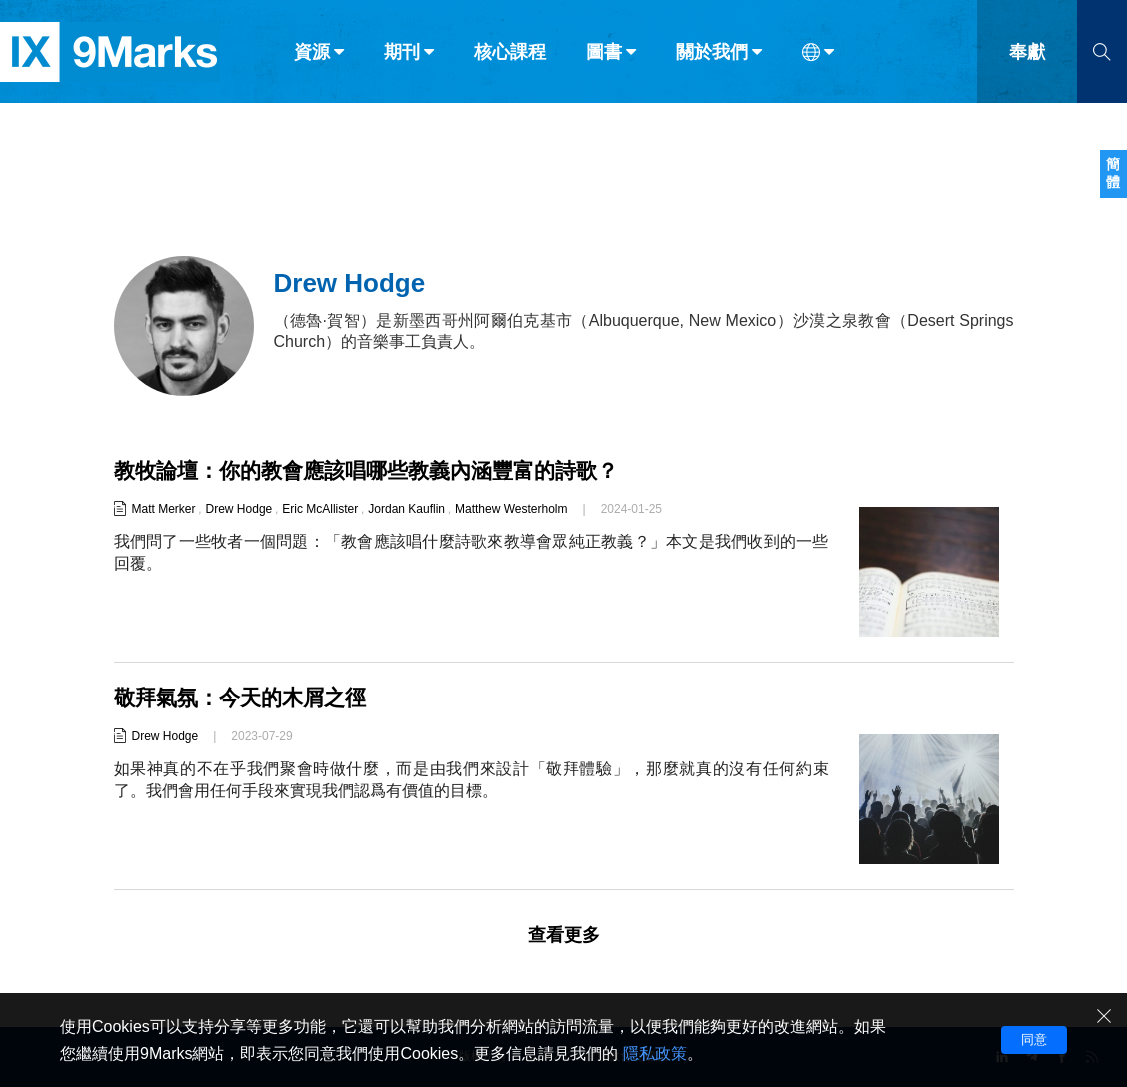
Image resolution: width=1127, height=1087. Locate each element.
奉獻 (1027, 58)
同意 (1034, 1039)
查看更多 (564, 935)
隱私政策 (655, 1053)
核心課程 (510, 58)
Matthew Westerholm (511, 509)
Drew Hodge (239, 509)
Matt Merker (164, 509)
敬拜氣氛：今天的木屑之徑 (246, 697)
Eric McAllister (320, 509)
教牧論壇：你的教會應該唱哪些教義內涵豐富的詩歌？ (378, 470)
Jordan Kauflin (406, 509)
